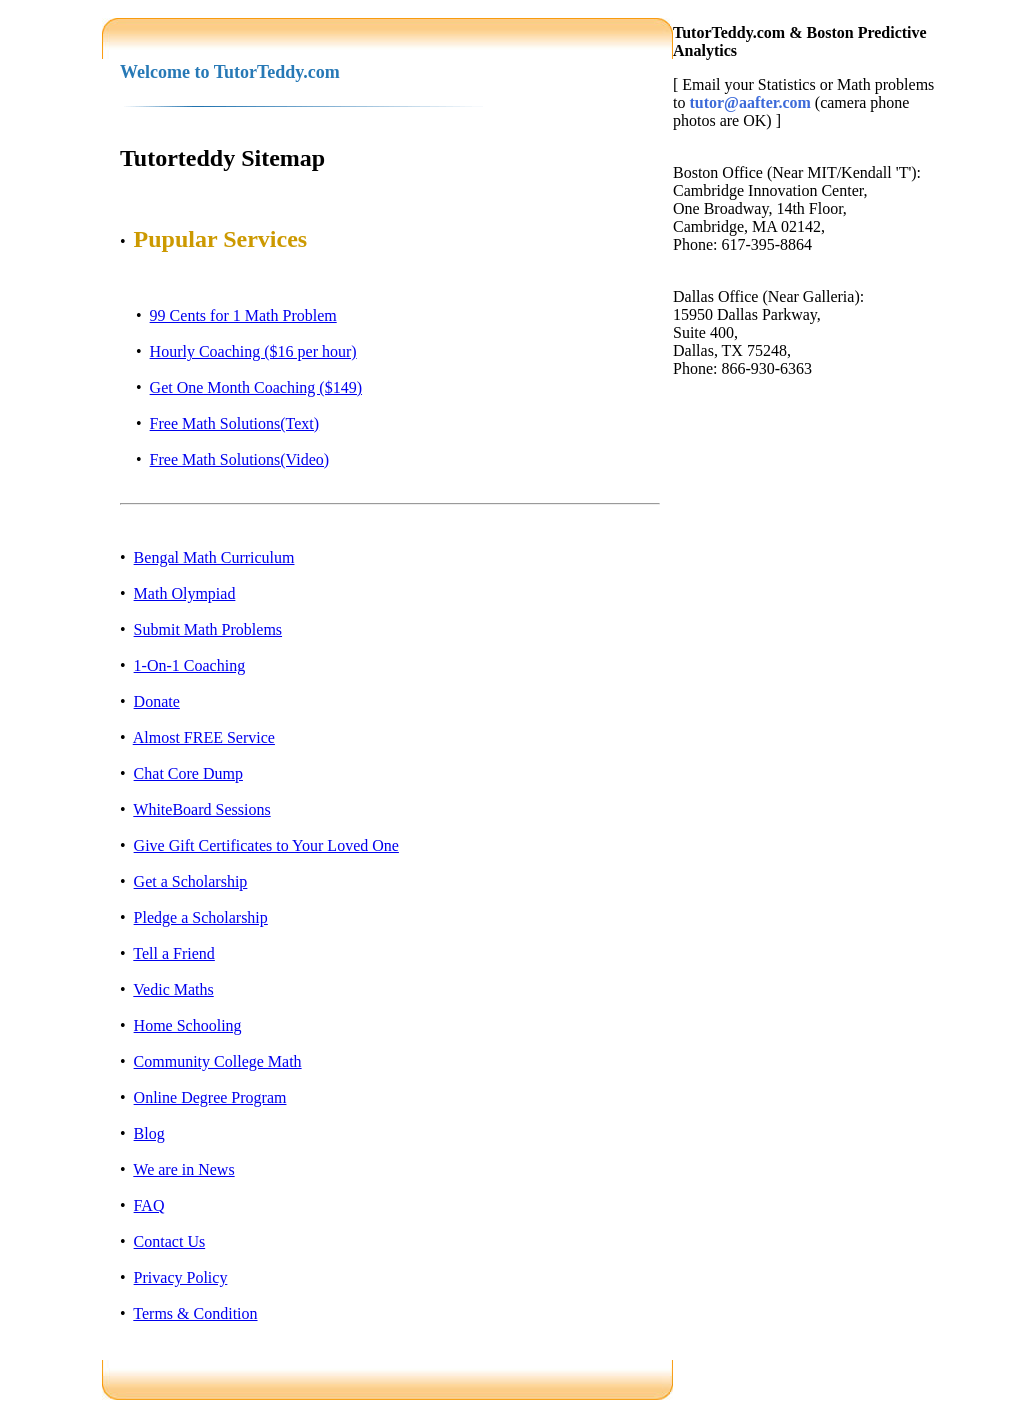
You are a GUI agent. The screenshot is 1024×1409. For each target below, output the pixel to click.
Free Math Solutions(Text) (235, 423)
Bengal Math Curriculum (214, 557)
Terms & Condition (195, 1313)
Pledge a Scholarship (201, 917)
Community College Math (218, 1061)
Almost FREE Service (204, 737)
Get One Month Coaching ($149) (256, 387)
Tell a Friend (174, 953)
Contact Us (170, 1241)
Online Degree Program (210, 1097)
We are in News (183, 1169)
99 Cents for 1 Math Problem (243, 315)
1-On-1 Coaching (190, 665)
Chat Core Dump (188, 773)
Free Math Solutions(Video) (239, 459)
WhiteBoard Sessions (201, 809)
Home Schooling (188, 1025)
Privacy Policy (181, 1277)
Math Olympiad (185, 593)
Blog (149, 1133)
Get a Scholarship (191, 881)
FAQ (149, 1205)
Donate (157, 701)
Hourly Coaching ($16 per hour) (253, 351)
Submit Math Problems (208, 629)
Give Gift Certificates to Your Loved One (266, 845)
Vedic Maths (173, 989)
